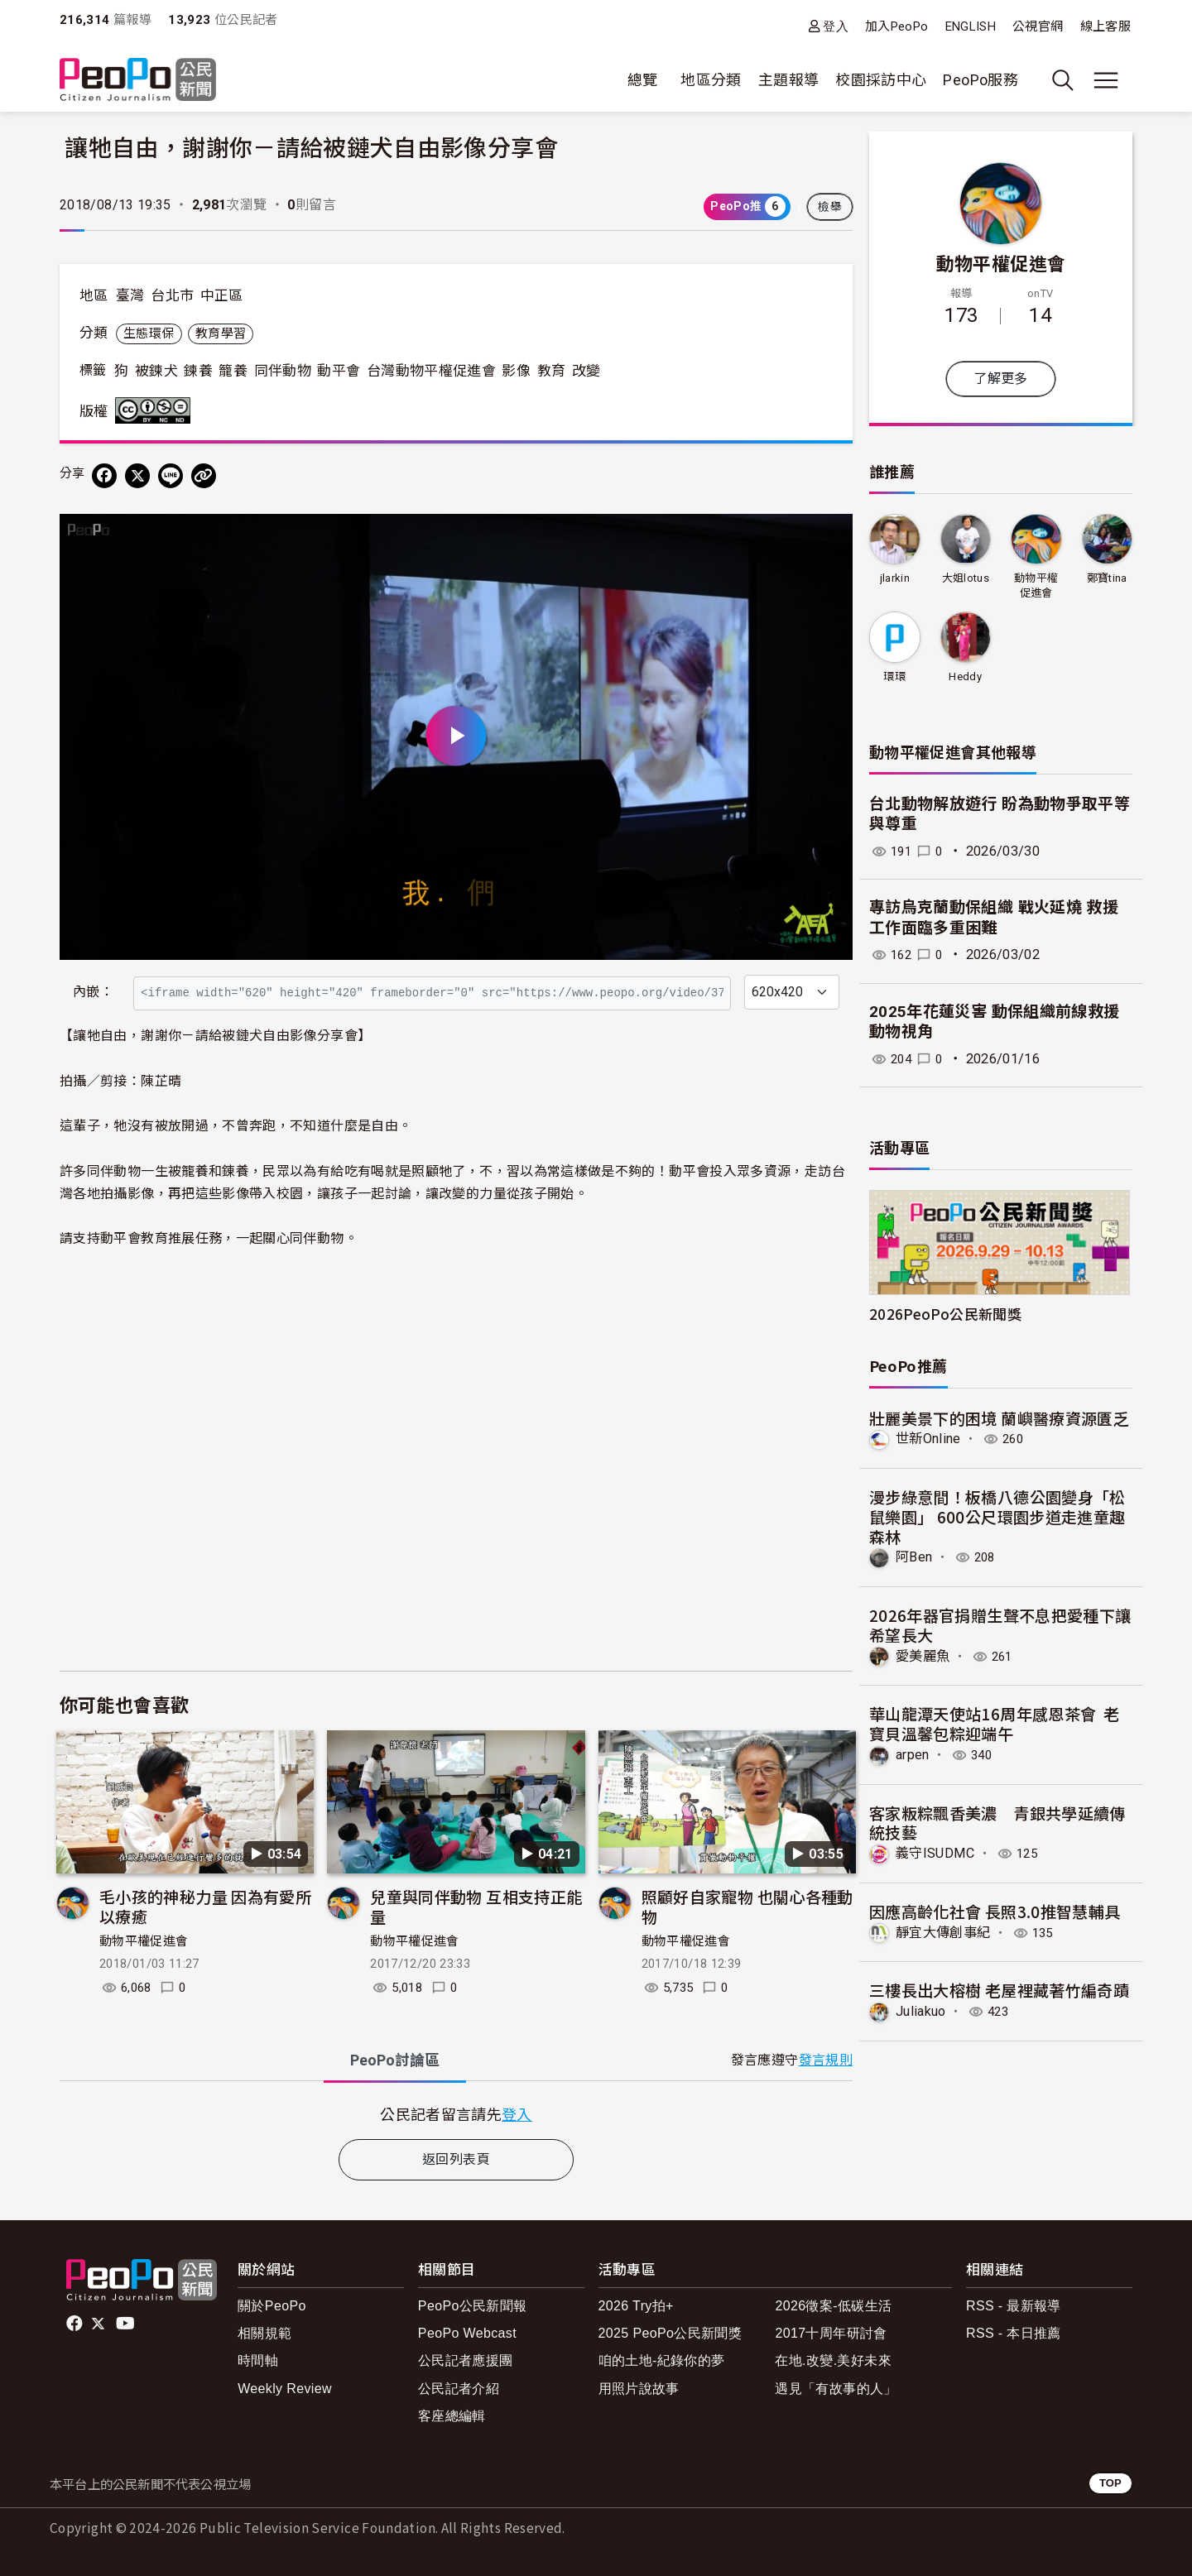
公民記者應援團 (465, 2360)
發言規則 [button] (826, 2060)
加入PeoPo (897, 26)
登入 (835, 26)
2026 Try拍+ (636, 2306)
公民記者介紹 (458, 2389)
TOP (1110, 2483)
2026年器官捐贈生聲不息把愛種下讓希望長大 (1000, 1625)
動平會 (338, 370)
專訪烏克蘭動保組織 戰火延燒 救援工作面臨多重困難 (993, 918)
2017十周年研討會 (831, 2333)
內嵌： (93, 992)
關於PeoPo (272, 2306)
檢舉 (830, 206)
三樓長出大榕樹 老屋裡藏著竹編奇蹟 (999, 1990)
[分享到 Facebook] (104, 475)
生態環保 (148, 333)
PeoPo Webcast (467, 2333)
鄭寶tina (1107, 578)
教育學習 (220, 333)
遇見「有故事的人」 (835, 2389)
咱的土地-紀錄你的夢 (661, 2360)
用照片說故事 (639, 2389)
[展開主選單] (1105, 80)
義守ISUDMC (935, 1853)
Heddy (965, 676)
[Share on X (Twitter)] (137, 475)
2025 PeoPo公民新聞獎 (670, 2333)
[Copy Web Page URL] (203, 475)
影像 (516, 370)
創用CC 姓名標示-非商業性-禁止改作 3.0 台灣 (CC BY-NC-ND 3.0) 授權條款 (156, 410)
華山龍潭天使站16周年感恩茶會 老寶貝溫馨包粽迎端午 (994, 1723)
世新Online (928, 1438)
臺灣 (130, 295)
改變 (586, 370)
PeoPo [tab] (395, 2060)
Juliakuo (921, 2011)
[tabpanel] (456, 2114)
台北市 (172, 295)
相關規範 (264, 2333)
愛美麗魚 (922, 1656)
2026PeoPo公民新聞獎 (945, 1313)
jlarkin (894, 578)
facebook (75, 2323)
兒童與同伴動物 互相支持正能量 (476, 1906)
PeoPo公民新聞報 (472, 2306)
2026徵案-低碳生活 (833, 2306)
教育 (551, 370)
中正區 (221, 295)
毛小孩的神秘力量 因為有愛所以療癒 (205, 1906)
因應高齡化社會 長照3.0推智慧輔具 (994, 1911)
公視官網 (1037, 26)
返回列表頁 (456, 2159)
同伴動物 (282, 370)
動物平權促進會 (144, 1941)
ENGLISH (971, 26)
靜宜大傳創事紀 (943, 1932)
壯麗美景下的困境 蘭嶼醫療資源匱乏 (999, 1418)
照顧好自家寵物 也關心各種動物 (747, 1906)
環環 (894, 676)
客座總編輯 (452, 2416)
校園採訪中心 (880, 80)
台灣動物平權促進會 (431, 370)
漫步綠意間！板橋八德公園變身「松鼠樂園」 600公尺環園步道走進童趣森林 (997, 1516)
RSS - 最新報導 (1013, 2306)
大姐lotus (965, 578)
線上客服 (1105, 26)
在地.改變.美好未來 (833, 2360)
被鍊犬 (156, 370)
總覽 (642, 80)
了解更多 (1000, 378)
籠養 (233, 370)
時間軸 (258, 2360)
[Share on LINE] (170, 475)
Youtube (126, 2323)
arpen (913, 1755)
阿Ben (914, 1557)
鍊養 (198, 370)
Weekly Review (285, 2389)
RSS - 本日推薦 (1013, 2333)
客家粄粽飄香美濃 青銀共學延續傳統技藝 (997, 1822)
